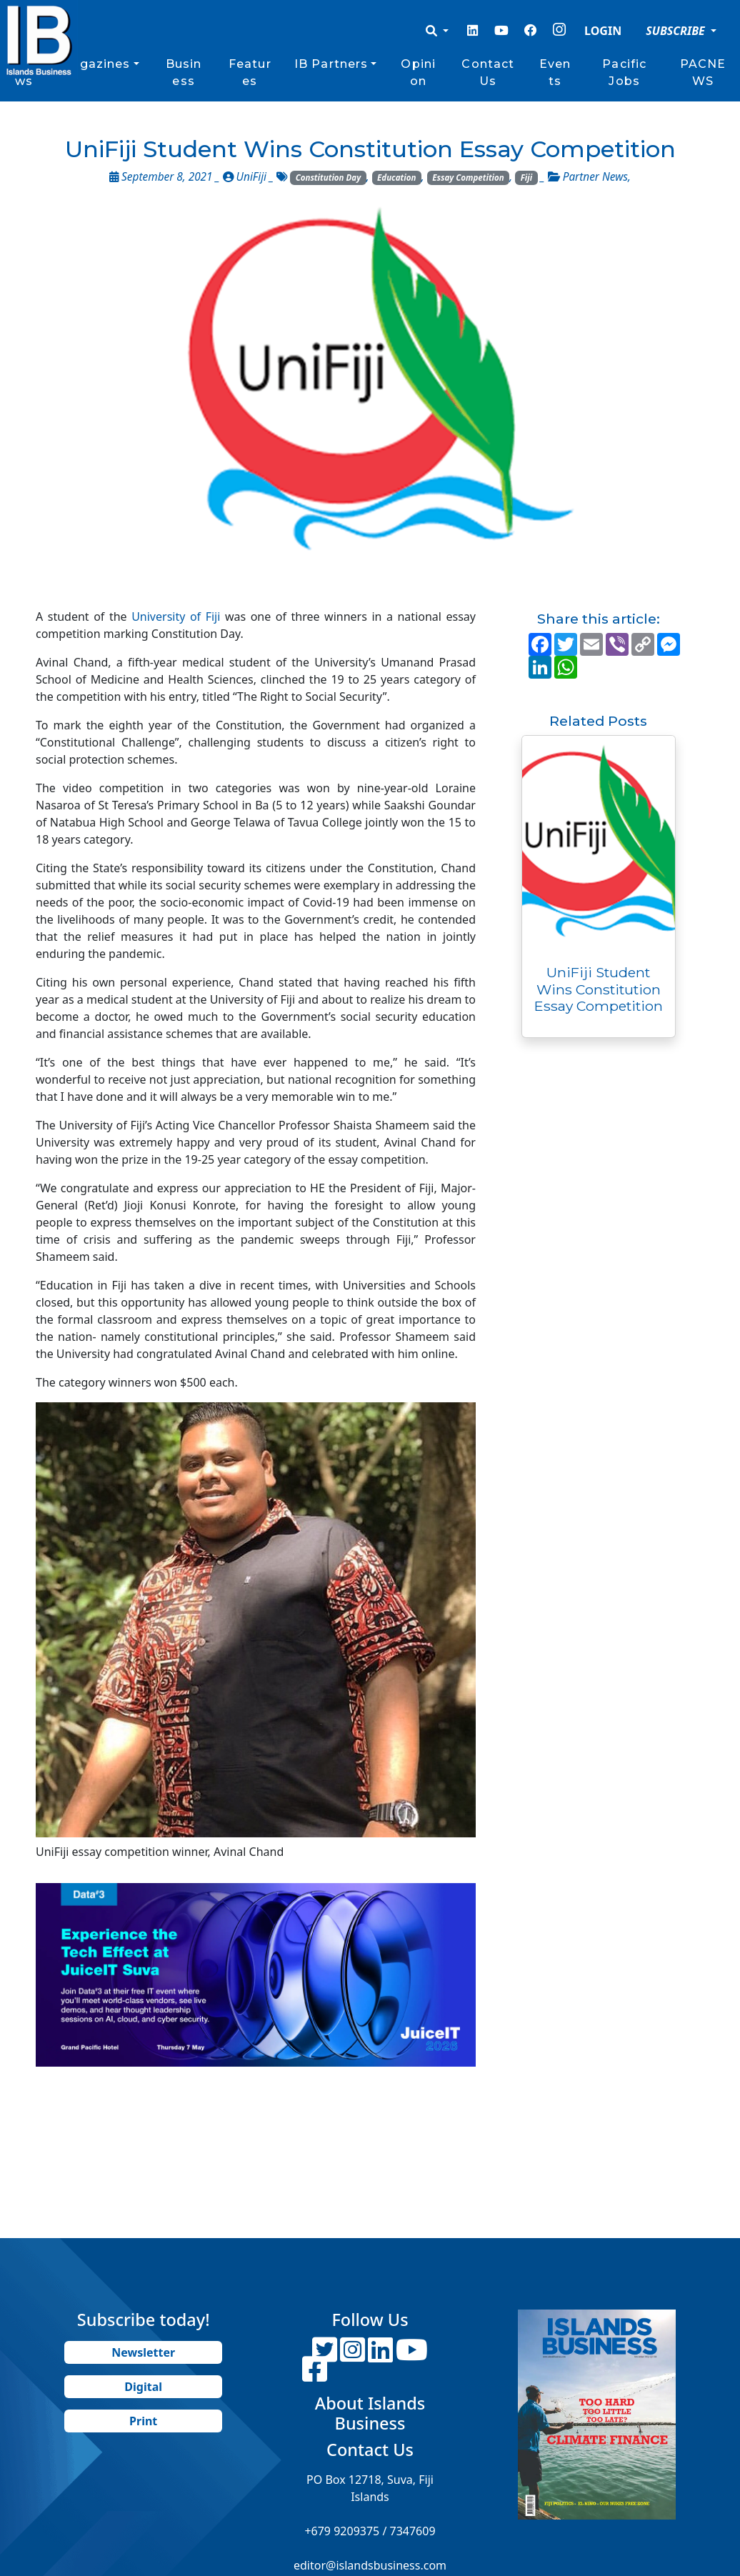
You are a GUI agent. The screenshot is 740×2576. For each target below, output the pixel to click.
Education (396, 177)
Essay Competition (468, 177)
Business (184, 72)
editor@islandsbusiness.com (370, 2565)
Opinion (418, 72)
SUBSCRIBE (677, 31)
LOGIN (602, 31)
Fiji (526, 177)
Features (250, 72)
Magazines (94, 64)
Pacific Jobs (624, 72)
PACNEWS (703, 72)
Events (555, 72)
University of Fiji (175, 616)
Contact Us (487, 72)
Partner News (595, 176)
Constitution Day (328, 177)
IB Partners (331, 64)
